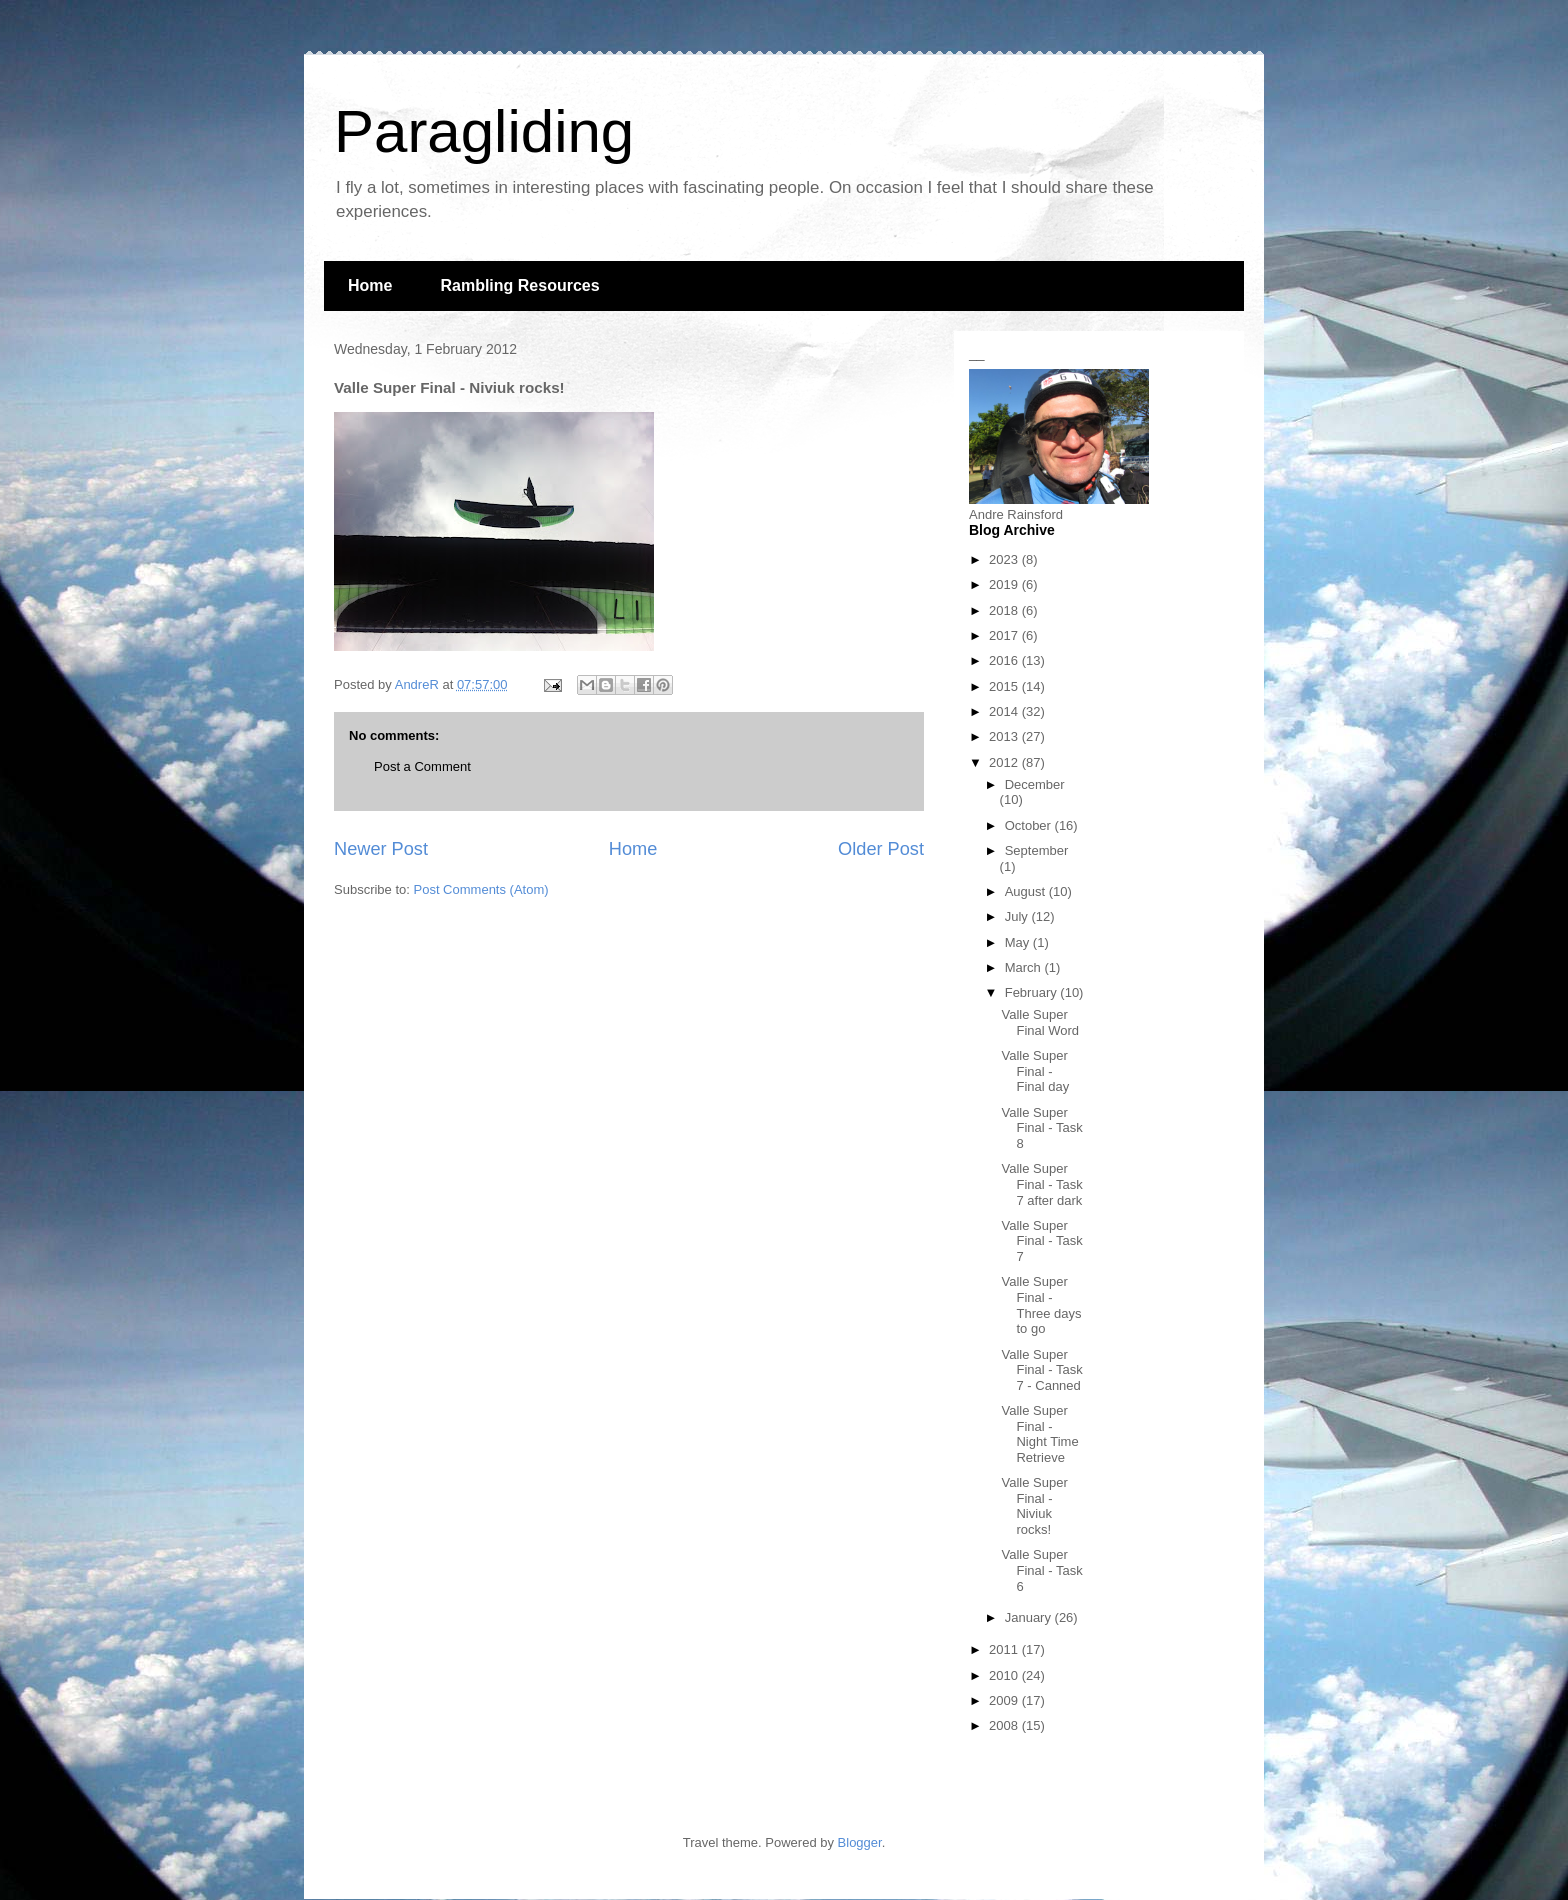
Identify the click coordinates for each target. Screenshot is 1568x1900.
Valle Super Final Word (1040, 1022)
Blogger (860, 1842)
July (1018, 916)
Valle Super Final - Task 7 (1041, 1241)
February (1033, 992)
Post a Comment (422, 766)
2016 (1005, 660)
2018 (1005, 610)
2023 (1005, 559)
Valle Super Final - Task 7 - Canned (1041, 1370)
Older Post (881, 849)
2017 (1005, 635)
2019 (1005, 584)
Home (370, 285)
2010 (1005, 1675)
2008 (1005, 1725)
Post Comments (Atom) (481, 889)
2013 (1005, 736)
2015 (1005, 686)
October (1030, 825)
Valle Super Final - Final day (1035, 1071)
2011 (1005, 1649)
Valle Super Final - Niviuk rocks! (1034, 1506)
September (1037, 850)
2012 (1005, 762)
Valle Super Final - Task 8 (1041, 1128)
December (1035, 784)
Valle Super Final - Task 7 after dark (1041, 1184)
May (1019, 942)
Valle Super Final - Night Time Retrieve (1039, 1434)
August (1027, 891)
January (1030, 1617)
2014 (1005, 711)
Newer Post (381, 849)
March (1025, 967)
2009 (1005, 1700)
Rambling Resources (519, 285)
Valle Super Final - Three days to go (1041, 1305)
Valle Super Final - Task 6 (1041, 1570)
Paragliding (484, 131)
